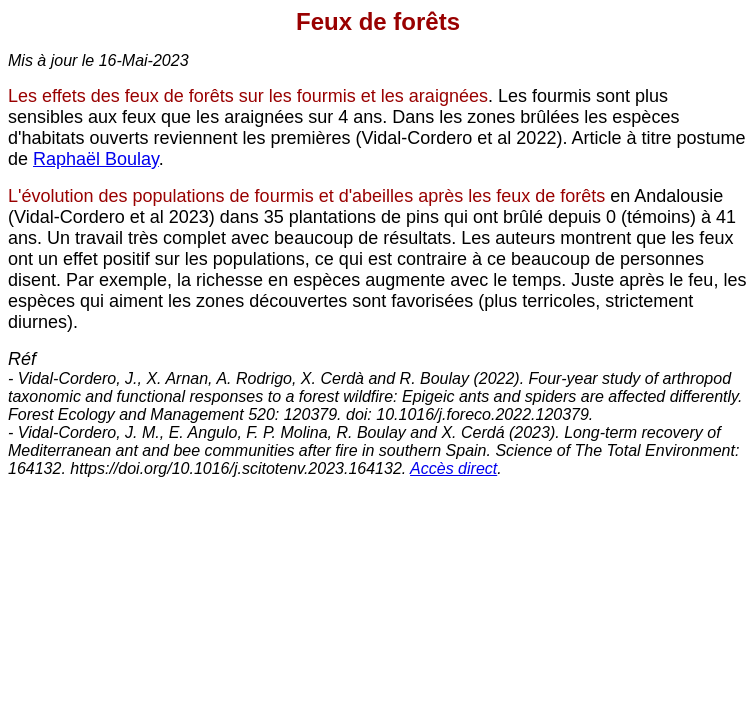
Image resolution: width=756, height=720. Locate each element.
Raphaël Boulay (96, 159)
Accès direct (453, 468)
